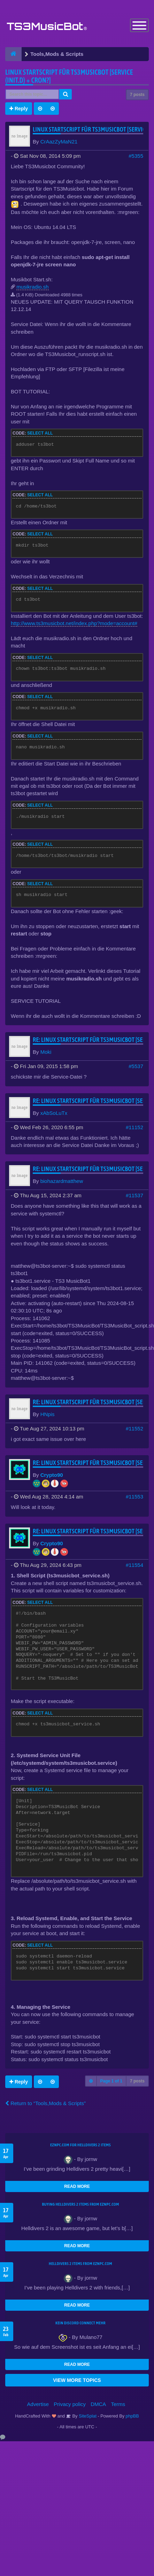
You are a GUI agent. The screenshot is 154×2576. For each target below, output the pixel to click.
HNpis (47, 1414)
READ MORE (77, 2186)
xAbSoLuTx (54, 1113)
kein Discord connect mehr (80, 2322)
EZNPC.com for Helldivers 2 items (80, 2144)
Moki (46, 1052)
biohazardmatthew (61, 1181)
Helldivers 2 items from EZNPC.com (80, 2263)
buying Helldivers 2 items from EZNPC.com (80, 2204)
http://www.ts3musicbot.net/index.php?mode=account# (74, 623)
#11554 (134, 1565)
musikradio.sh (32, 287)
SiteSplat (87, 2416)
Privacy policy (70, 2404)
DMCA (98, 2404)
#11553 (134, 1497)
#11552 (134, 1428)
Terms (118, 2404)
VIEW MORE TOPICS (77, 2380)
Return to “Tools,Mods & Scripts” (45, 2103)
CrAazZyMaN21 (59, 142)
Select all (40, 433)
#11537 (134, 1195)
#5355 (136, 156)
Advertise (38, 2404)
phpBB (132, 2416)
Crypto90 (51, 1475)
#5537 (136, 1066)
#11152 (134, 1127)
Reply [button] (18, 108)
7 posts (137, 94)
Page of (111, 2081)
